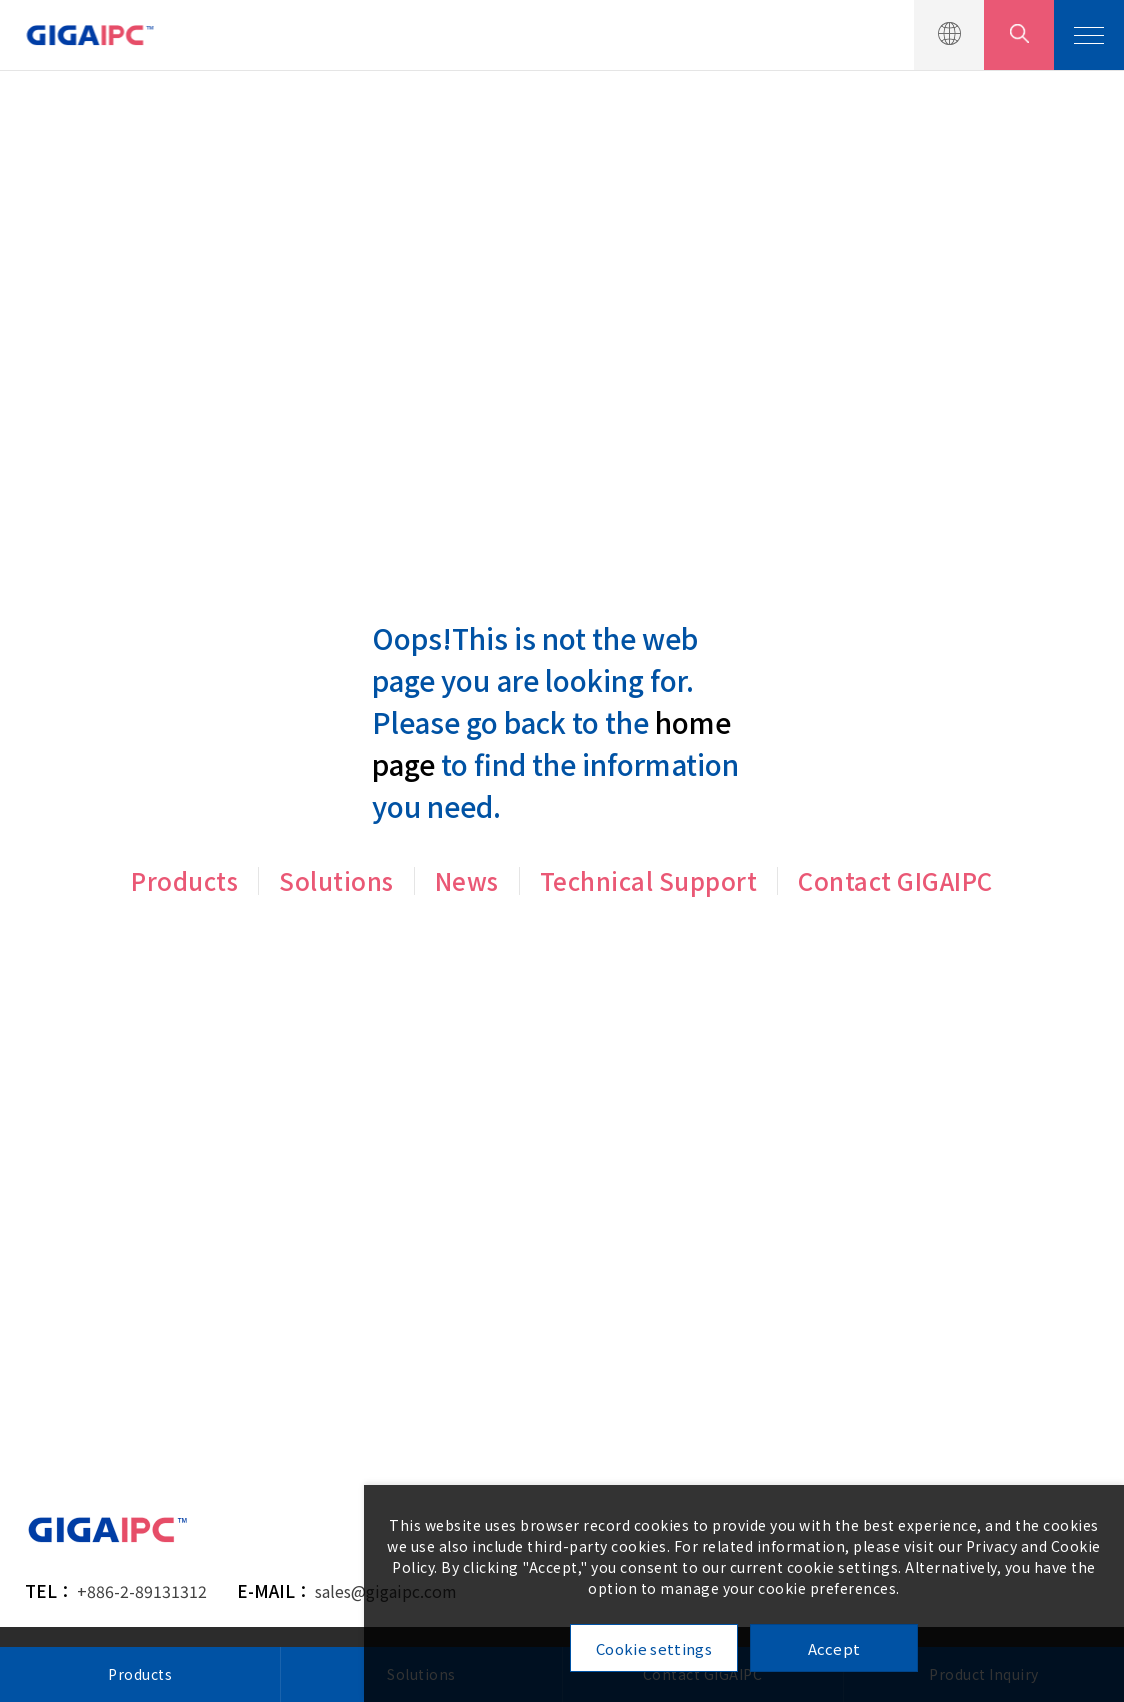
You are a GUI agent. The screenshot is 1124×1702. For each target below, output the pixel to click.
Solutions (336, 880)
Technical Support (649, 880)
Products (184, 880)
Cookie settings (654, 1648)
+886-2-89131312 (142, 1591)
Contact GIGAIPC (895, 880)
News (467, 880)
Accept (834, 1648)
